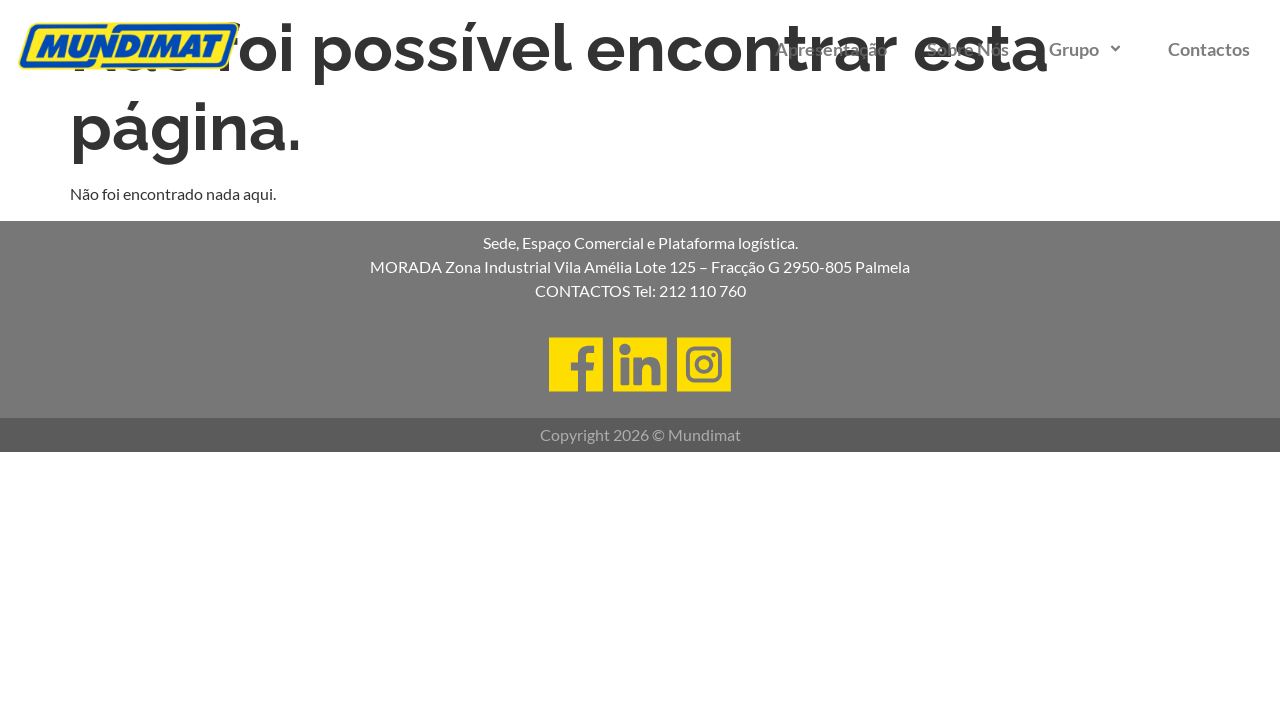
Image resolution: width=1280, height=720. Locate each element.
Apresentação (831, 49)
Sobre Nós (968, 49)
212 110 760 (702, 290)
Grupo (1088, 49)
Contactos (1209, 49)
